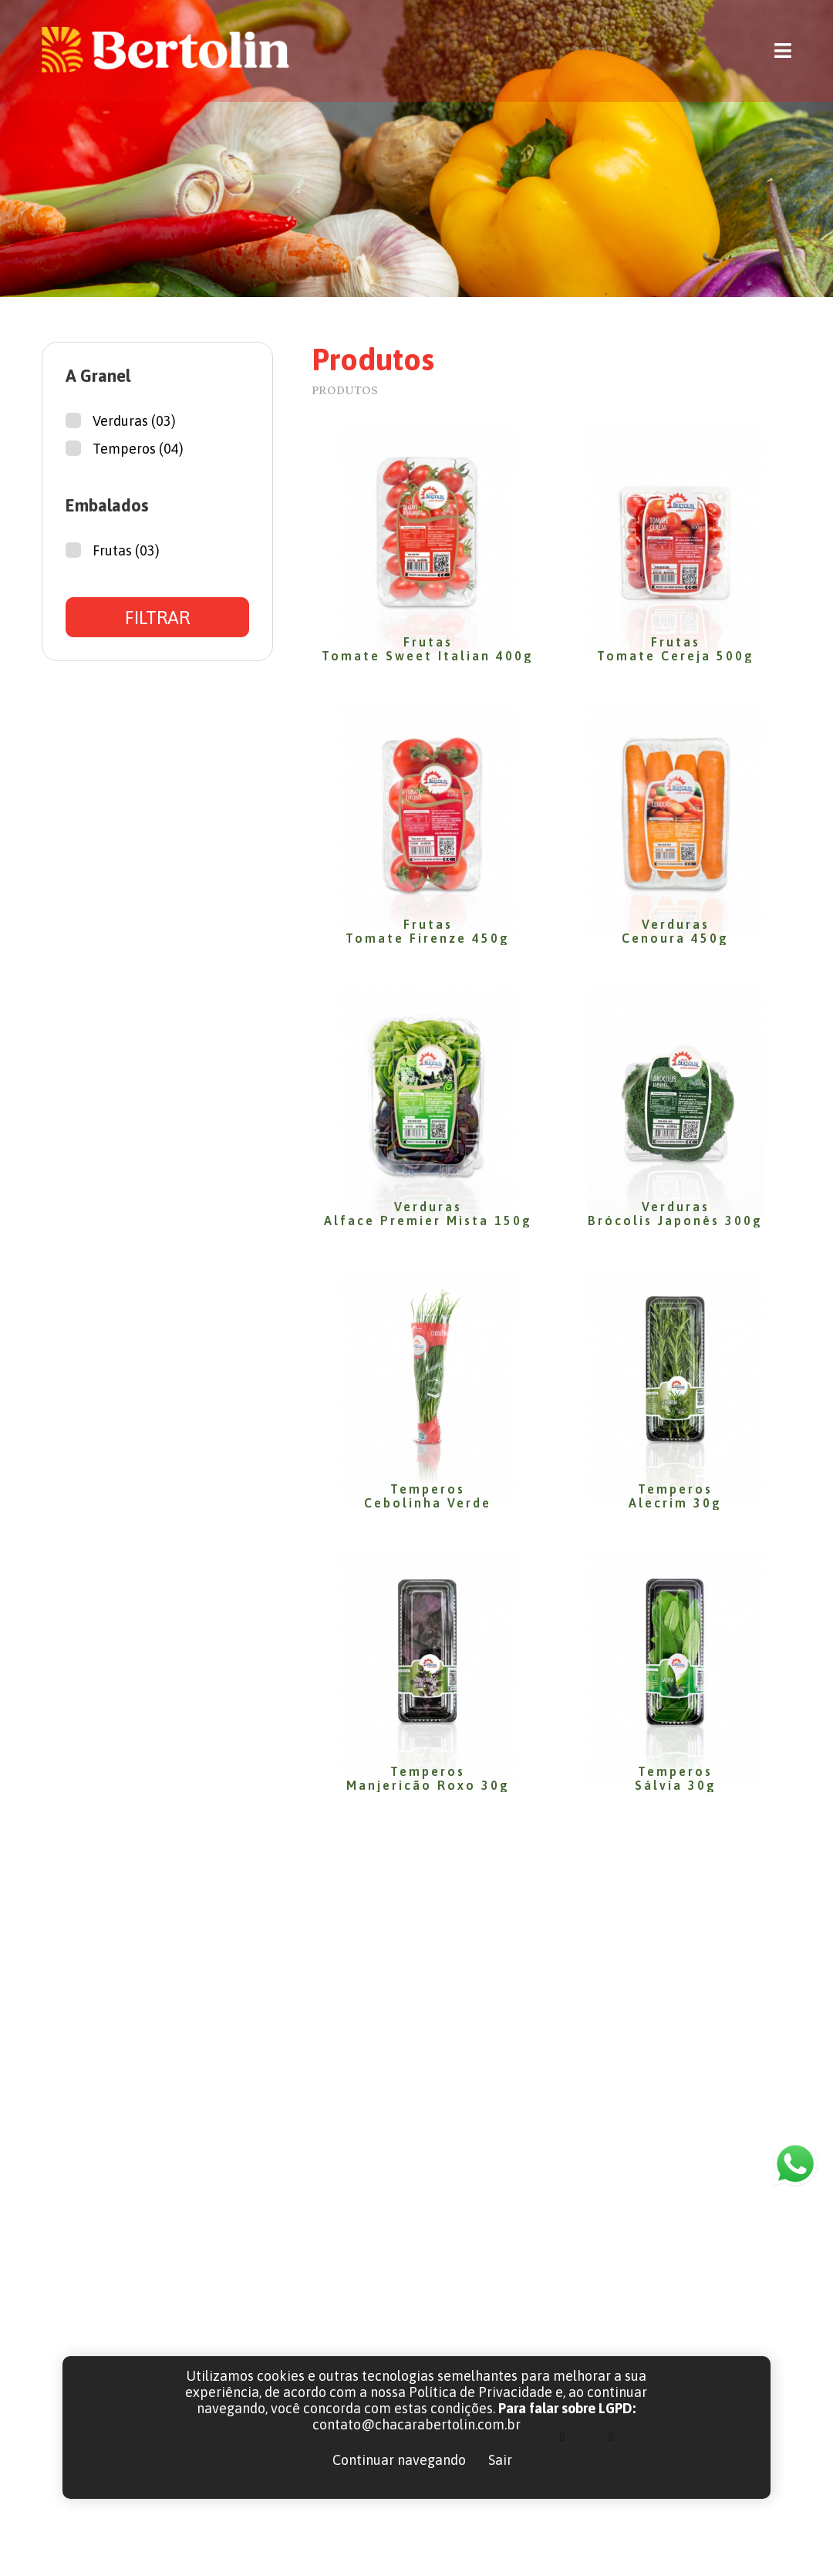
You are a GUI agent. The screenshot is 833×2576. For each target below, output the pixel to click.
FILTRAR (157, 617)
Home (451, 2289)
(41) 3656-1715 (624, 2289)
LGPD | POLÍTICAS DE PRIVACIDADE (600, 2541)
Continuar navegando (399, 2460)
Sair (500, 2460)
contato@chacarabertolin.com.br (682, 2325)
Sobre (451, 2325)
